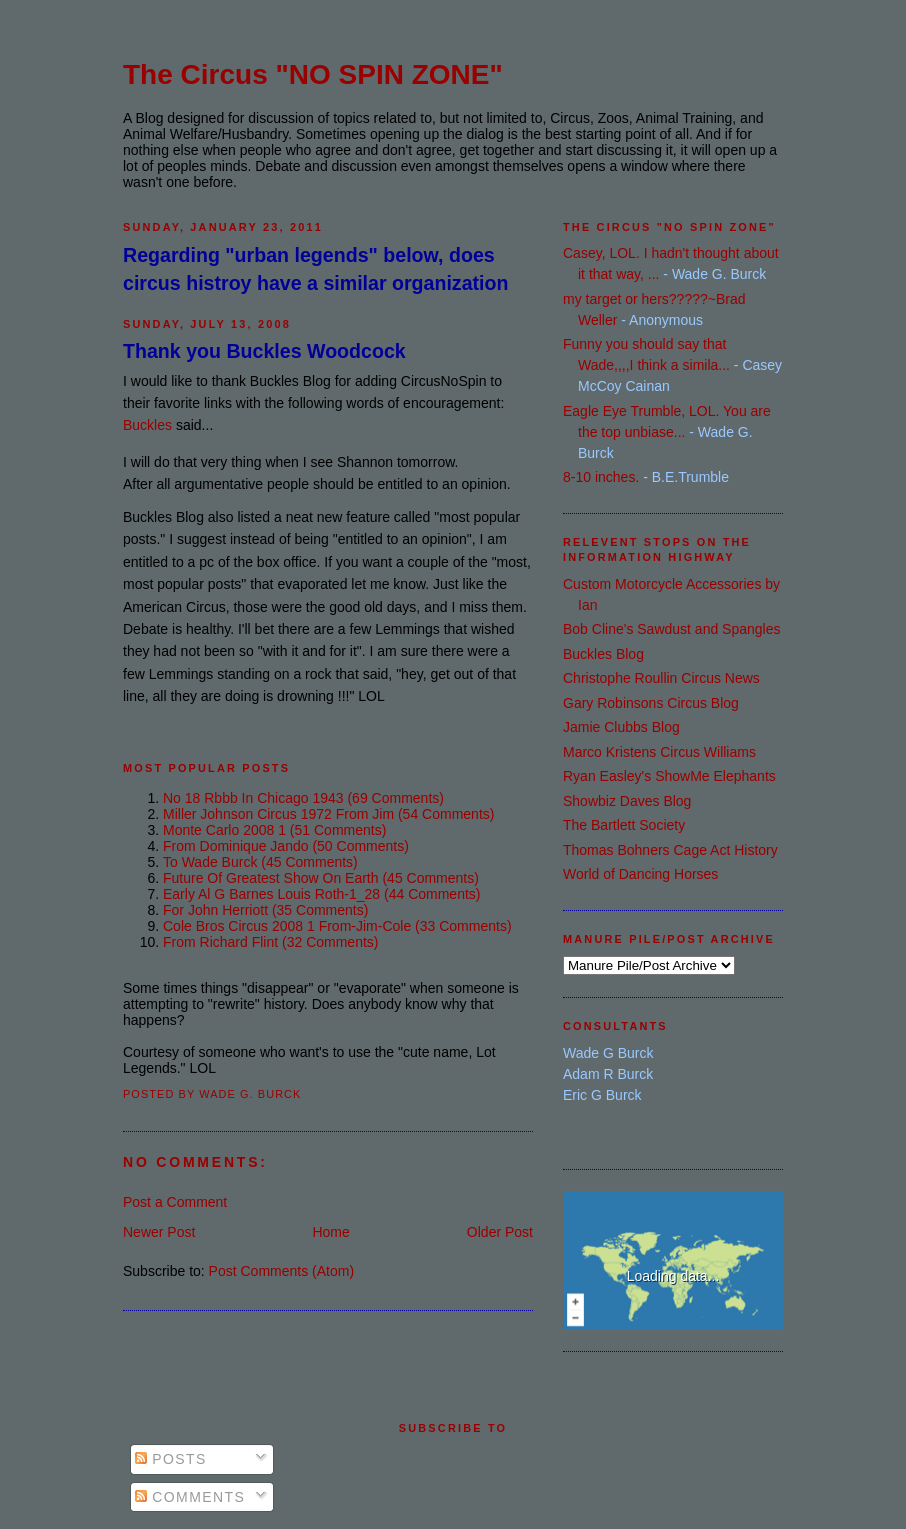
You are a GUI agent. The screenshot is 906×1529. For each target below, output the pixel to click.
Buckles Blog (603, 654)
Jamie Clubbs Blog (621, 727)
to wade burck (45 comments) (260, 862)
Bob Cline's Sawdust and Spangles (671, 629)
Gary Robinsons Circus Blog (651, 703)
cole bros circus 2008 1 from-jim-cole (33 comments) (337, 926)
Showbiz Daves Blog (627, 801)
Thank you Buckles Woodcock (264, 351)
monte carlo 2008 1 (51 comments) (274, 830)
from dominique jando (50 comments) (286, 846)
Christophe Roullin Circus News (661, 678)
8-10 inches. (601, 477)
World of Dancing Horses (640, 874)
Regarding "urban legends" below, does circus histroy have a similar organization (315, 268)
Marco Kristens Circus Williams (659, 752)
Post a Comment (175, 1202)
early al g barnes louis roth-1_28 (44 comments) (321, 894)
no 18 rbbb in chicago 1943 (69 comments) (303, 798)
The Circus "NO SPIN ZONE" (313, 74)
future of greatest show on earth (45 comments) (321, 878)
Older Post (500, 1232)
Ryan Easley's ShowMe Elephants (669, 776)
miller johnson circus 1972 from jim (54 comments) (328, 814)
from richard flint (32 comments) (271, 942)
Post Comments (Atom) (281, 1271)
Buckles (147, 425)
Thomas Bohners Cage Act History (670, 850)
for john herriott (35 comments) (265, 910)
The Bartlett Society (624, 825)
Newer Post (159, 1232)
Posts (171, 1459)
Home (330, 1232)
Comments (190, 1497)
